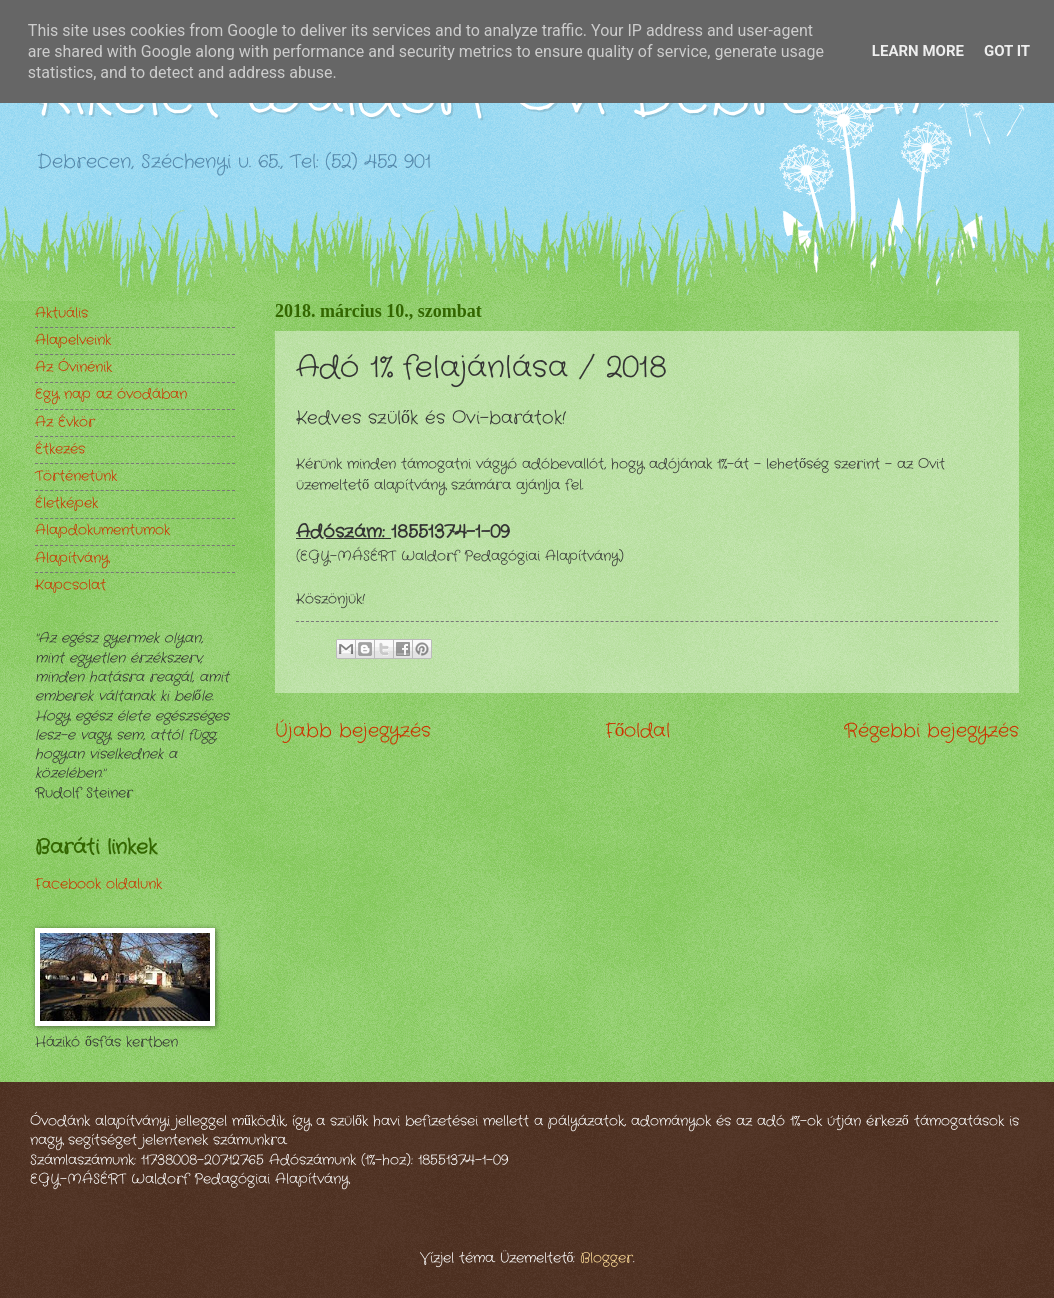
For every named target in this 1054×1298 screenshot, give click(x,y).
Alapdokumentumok (102, 530)
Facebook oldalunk (98, 884)
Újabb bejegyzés (353, 731)
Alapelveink (73, 340)
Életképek (66, 503)
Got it (1007, 51)
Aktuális (61, 313)
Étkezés (60, 449)
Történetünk (76, 476)
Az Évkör (65, 422)
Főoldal (638, 731)
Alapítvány (72, 558)
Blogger (606, 1258)
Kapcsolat (70, 585)
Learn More (918, 51)
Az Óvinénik (73, 367)
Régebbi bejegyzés (931, 731)
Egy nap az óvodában (111, 394)
